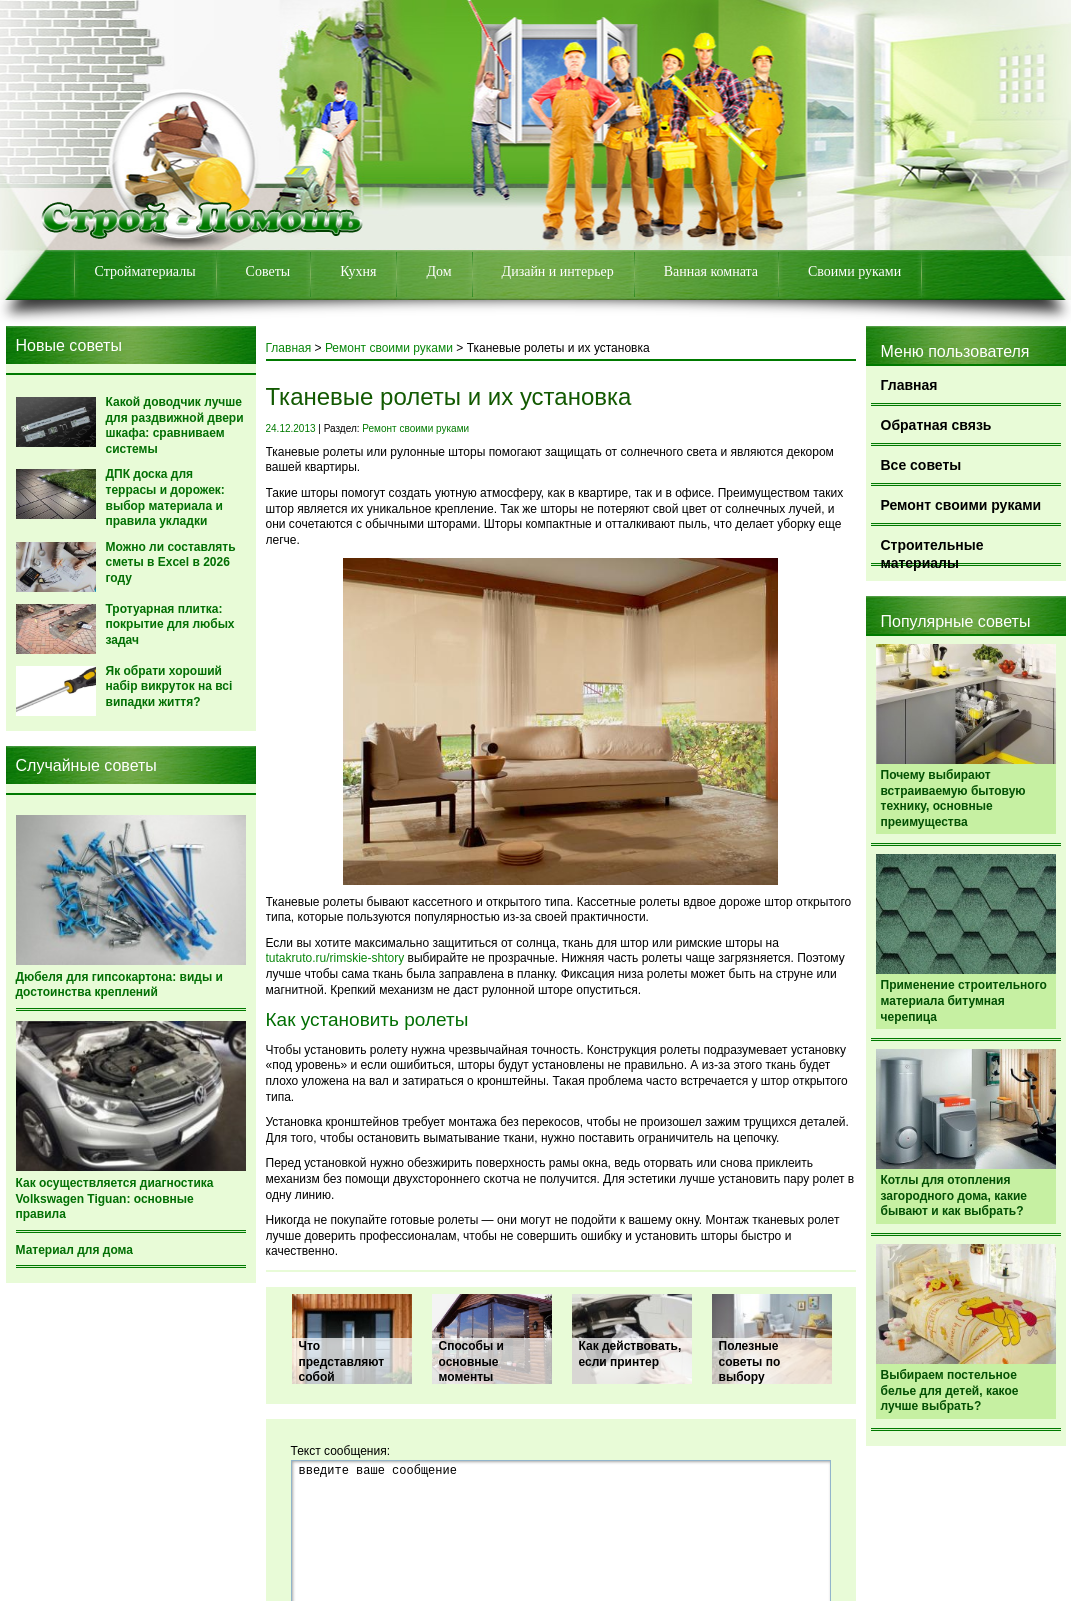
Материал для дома (74, 1250)
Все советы (921, 465)
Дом (438, 271)
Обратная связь (936, 425)
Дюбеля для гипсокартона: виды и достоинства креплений (119, 985)
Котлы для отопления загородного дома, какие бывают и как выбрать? (954, 1195)
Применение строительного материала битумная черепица (964, 1000)
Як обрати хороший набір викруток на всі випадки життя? (169, 686)
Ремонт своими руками (961, 505)
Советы (268, 271)
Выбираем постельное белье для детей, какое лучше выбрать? (950, 1390)
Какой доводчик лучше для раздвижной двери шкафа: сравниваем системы (175, 425)
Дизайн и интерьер (558, 271)
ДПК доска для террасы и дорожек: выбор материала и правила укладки (165, 497)
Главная (909, 385)
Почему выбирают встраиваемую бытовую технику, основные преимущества (953, 798)
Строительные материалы (932, 551)
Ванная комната (711, 271)
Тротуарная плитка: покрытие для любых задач (170, 624)
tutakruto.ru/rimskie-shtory (335, 958)
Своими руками (854, 271)
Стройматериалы (145, 271)
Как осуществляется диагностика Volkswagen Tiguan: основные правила (115, 1198)
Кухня (358, 271)
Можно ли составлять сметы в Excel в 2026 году (171, 562)
